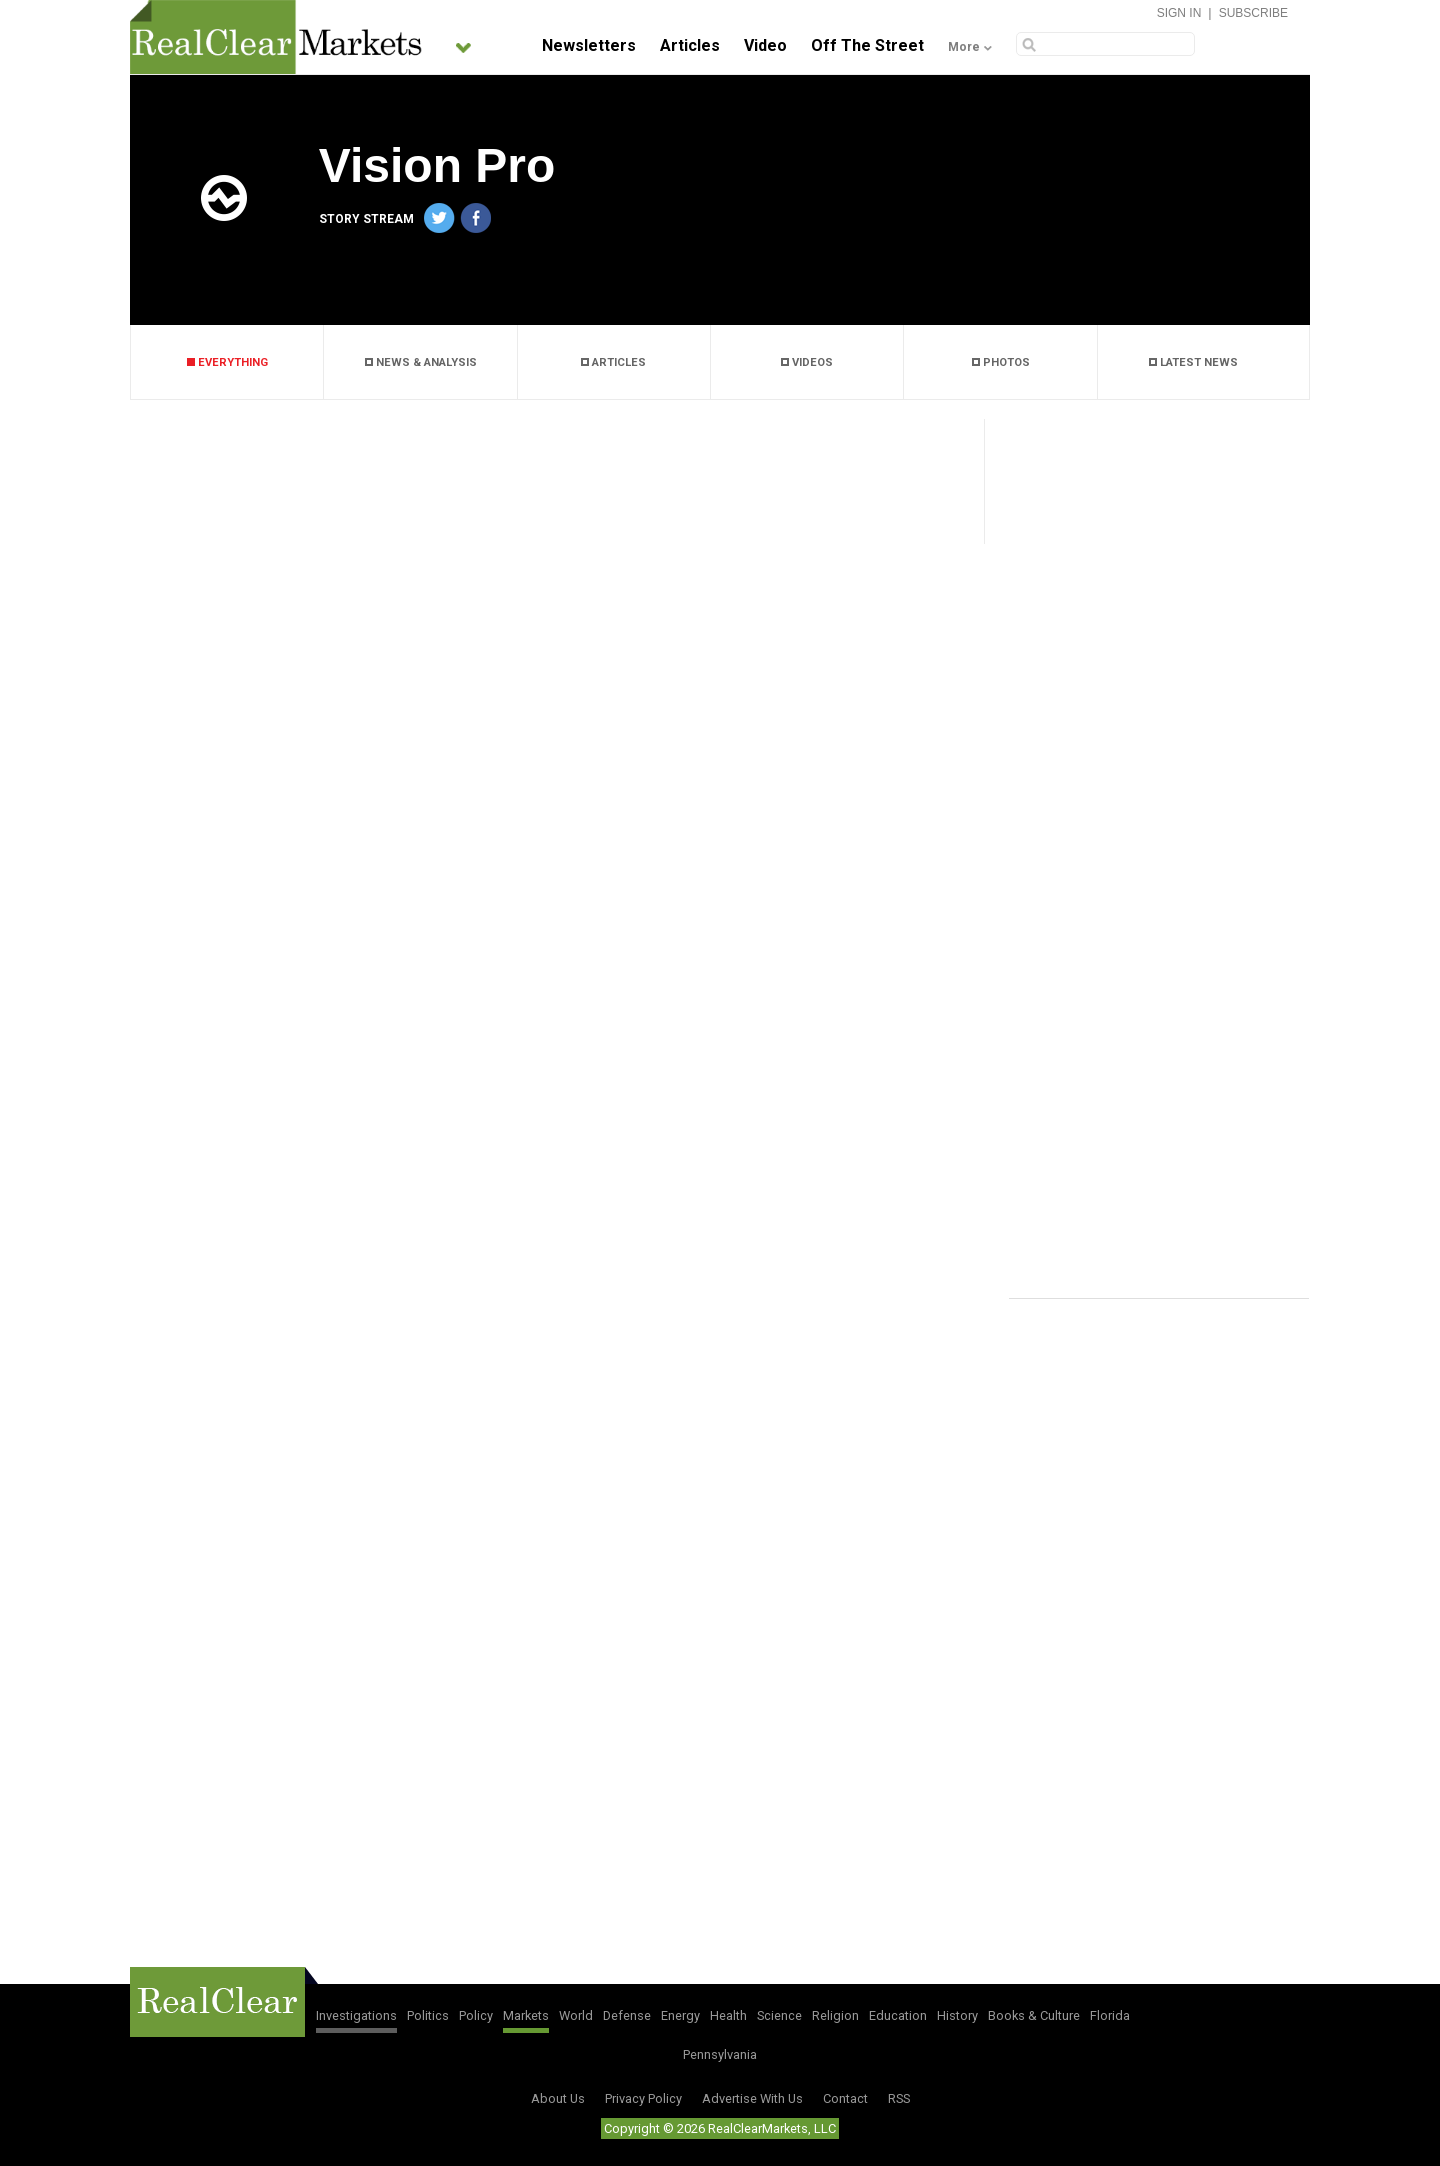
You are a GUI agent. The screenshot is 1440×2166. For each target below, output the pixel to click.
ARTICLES (613, 362)
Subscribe (1253, 13)
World (576, 2015)
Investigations (356, 2015)
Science (779, 2015)
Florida (1110, 2015)
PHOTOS (1001, 362)
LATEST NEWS (1193, 362)
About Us (558, 2098)
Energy (680, 2015)
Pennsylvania (720, 2054)
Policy (476, 2015)
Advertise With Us (752, 2098)
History (957, 2015)
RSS (899, 2098)
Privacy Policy (643, 2098)
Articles (690, 45)
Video (765, 45)
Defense (627, 2015)
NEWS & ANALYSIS (421, 362)
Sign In (1179, 13)
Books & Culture (1034, 2015)
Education (898, 2015)
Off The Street (867, 45)
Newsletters (589, 45)
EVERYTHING (227, 362)
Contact (845, 2098)
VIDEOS (807, 362)
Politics (428, 2015)
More (964, 47)
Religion (835, 2015)
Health (728, 2015)
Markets (526, 2015)
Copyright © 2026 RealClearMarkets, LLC (720, 2128)
